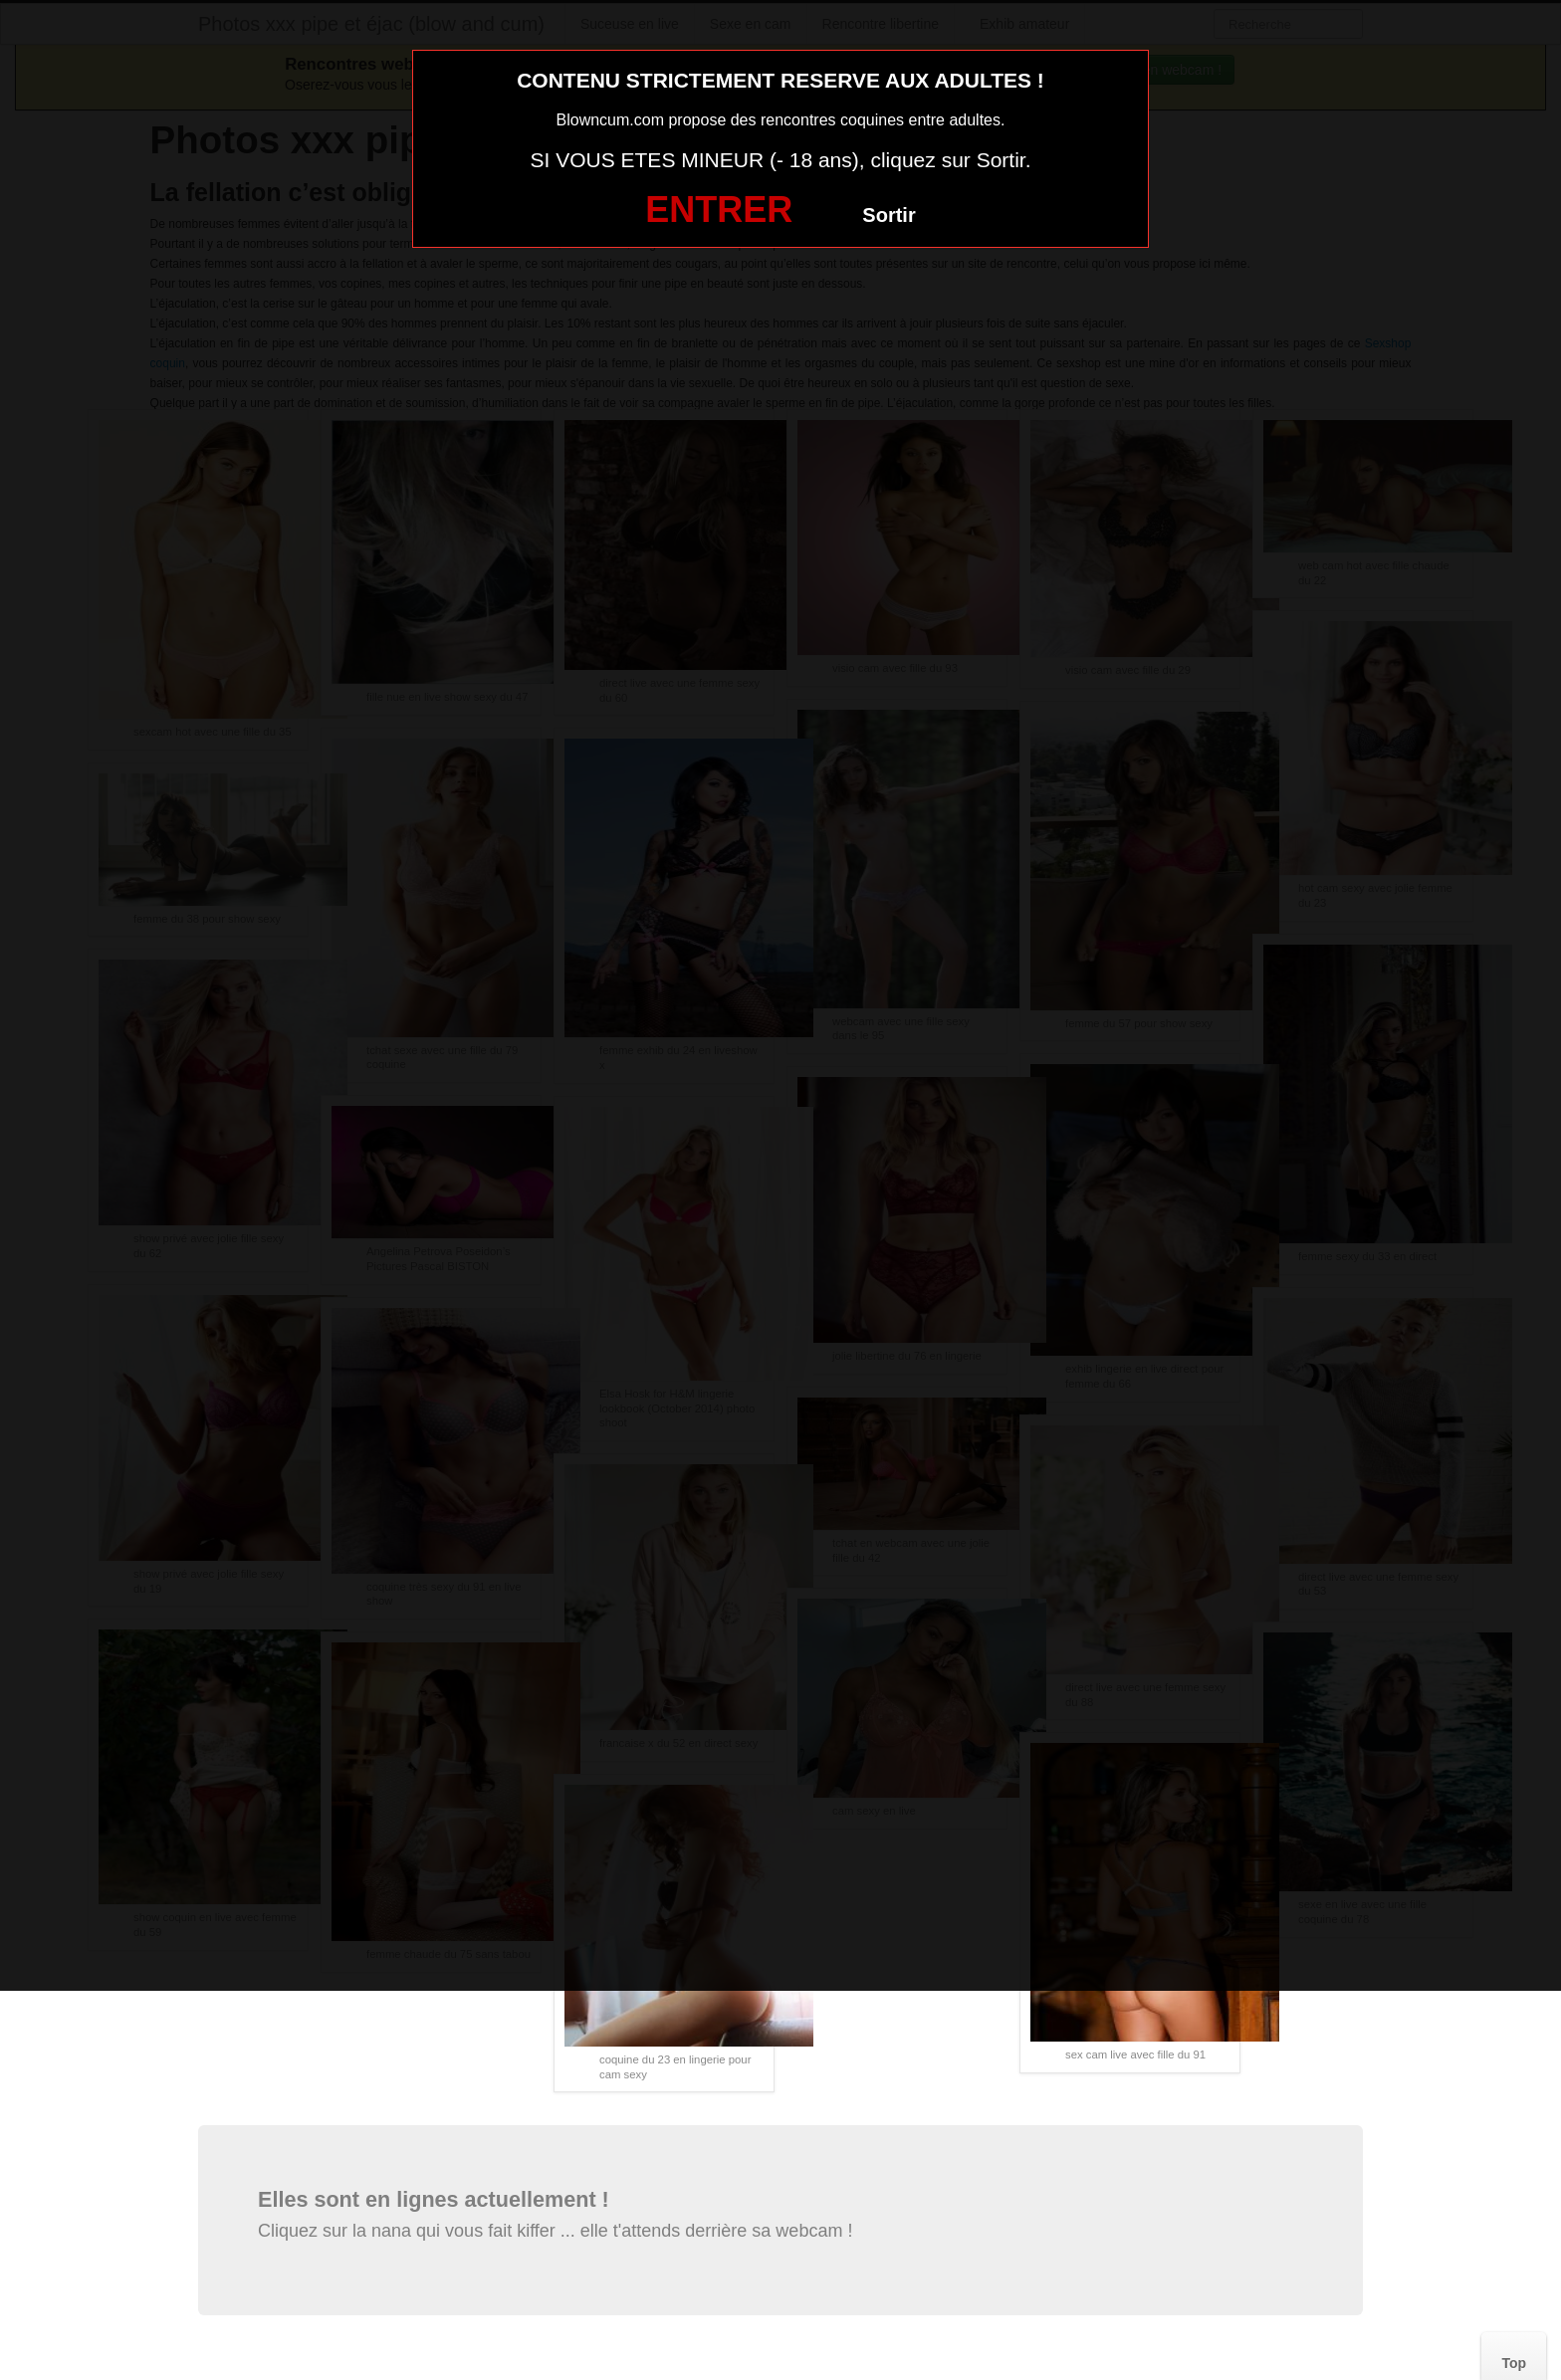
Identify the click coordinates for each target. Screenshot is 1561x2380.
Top (1513, 2363)
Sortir (888, 215)
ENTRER (718, 209)
